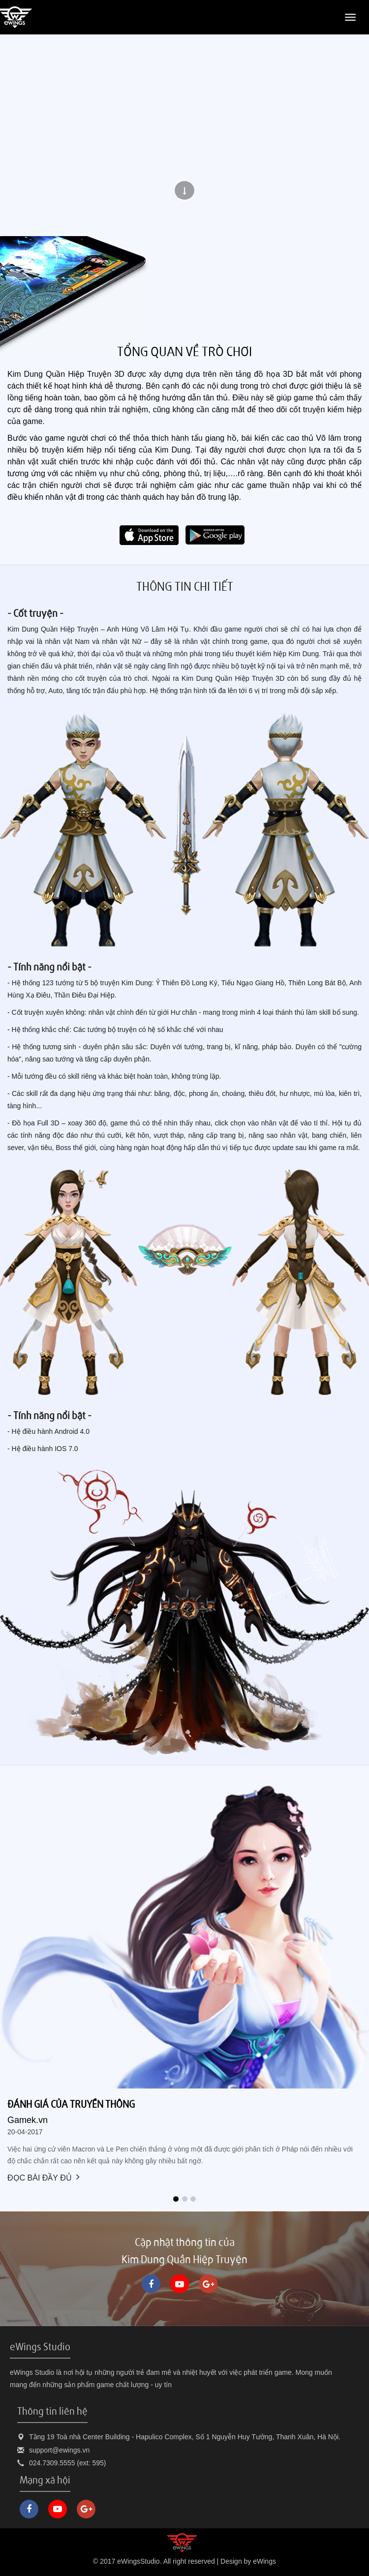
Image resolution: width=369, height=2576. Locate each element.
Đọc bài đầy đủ (43, 2178)
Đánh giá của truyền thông (71, 2103)
